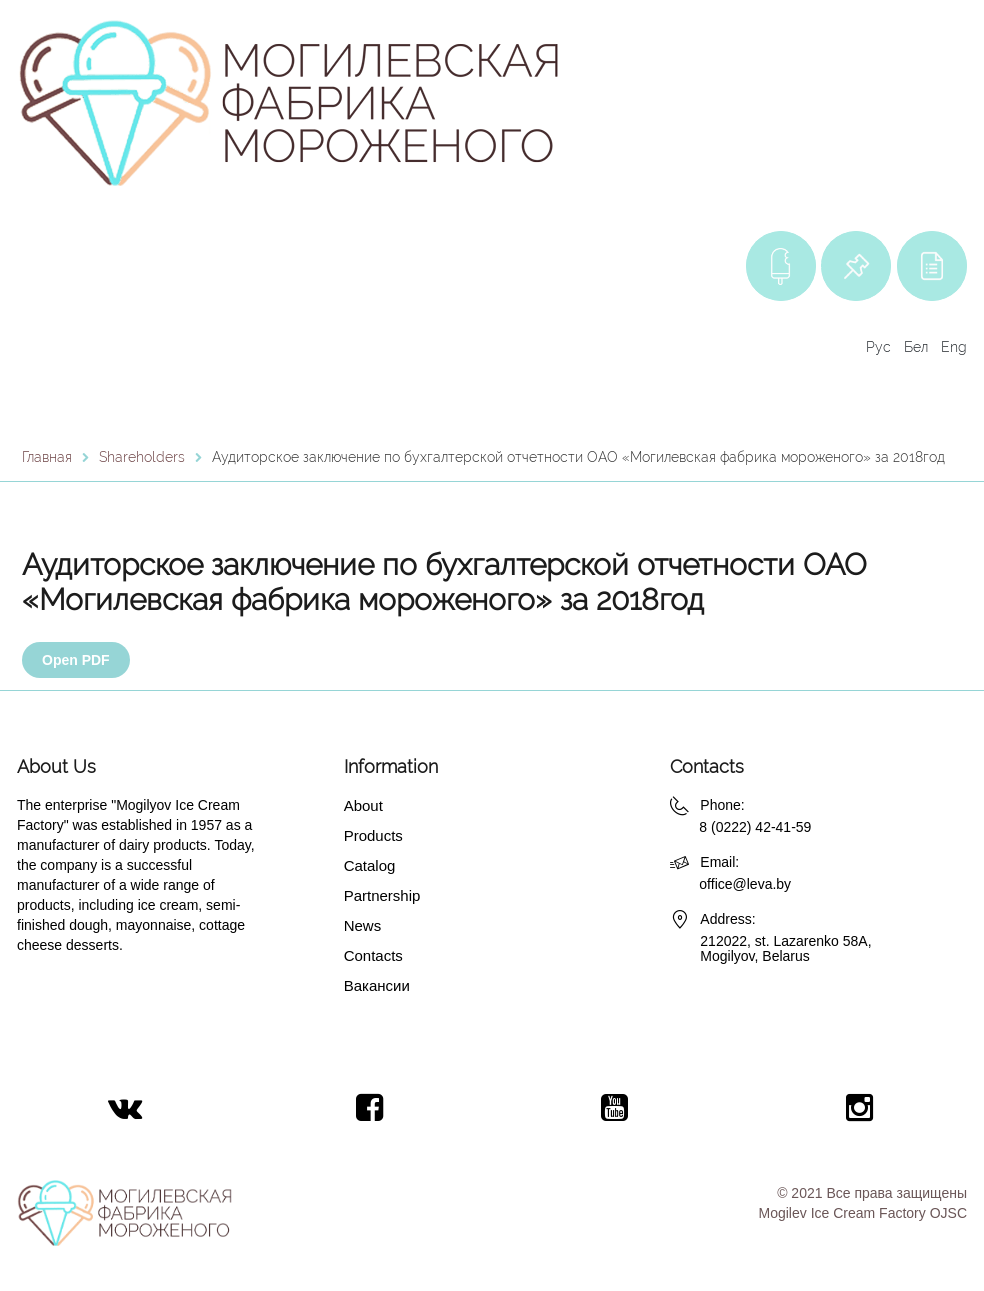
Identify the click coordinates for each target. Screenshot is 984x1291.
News (363, 925)
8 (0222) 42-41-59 (755, 827)
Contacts (373, 955)
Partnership (382, 895)
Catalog (370, 865)
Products (373, 835)
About (363, 805)
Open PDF (76, 660)
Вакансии (377, 985)
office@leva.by (745, 884)
